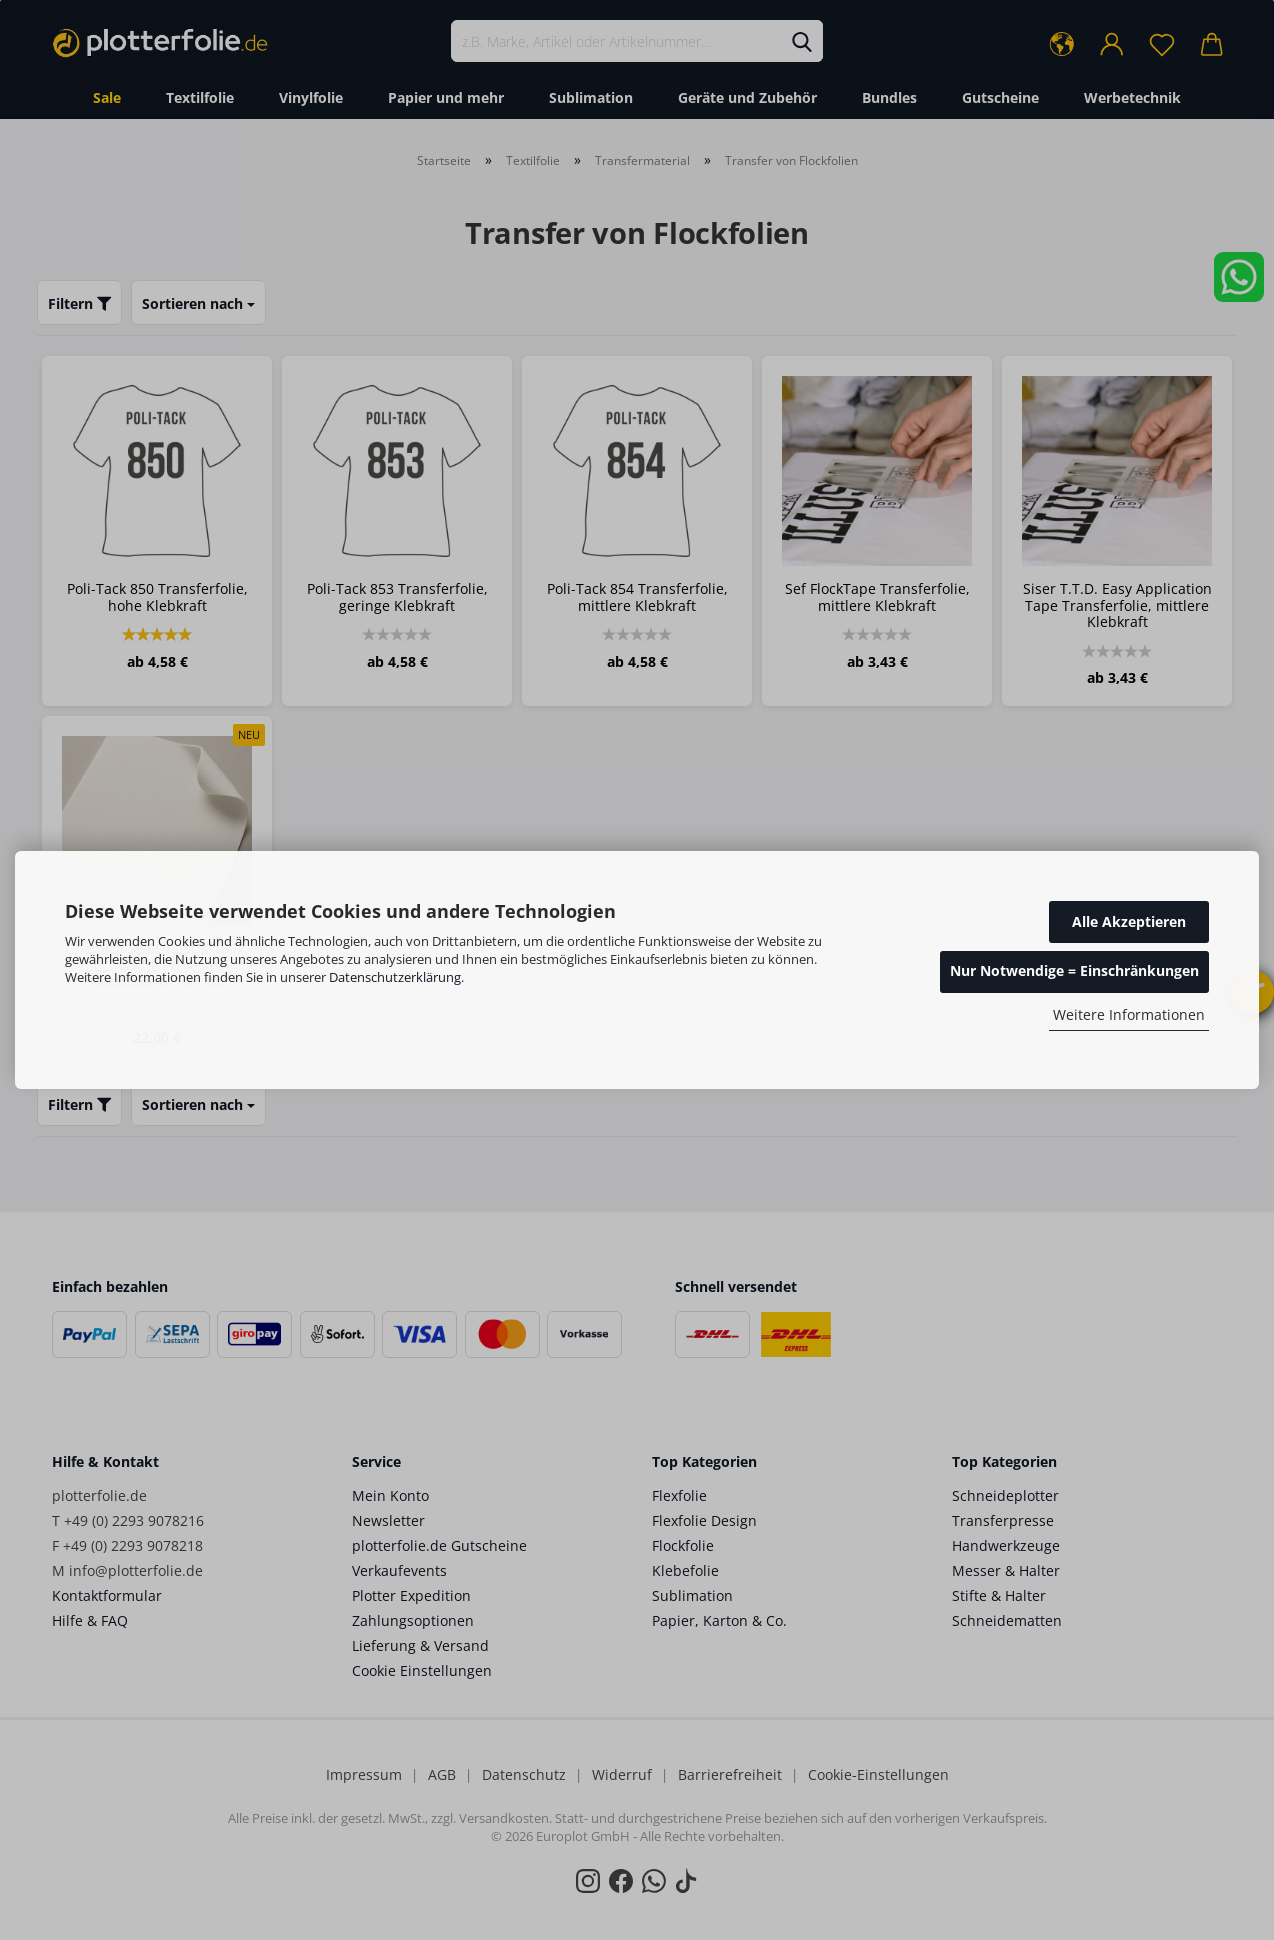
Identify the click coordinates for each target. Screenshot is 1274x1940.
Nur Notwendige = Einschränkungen (1074, 970)
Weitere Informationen (1129, 1014)
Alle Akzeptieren (1129, 921)
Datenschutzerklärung (395, 977)
